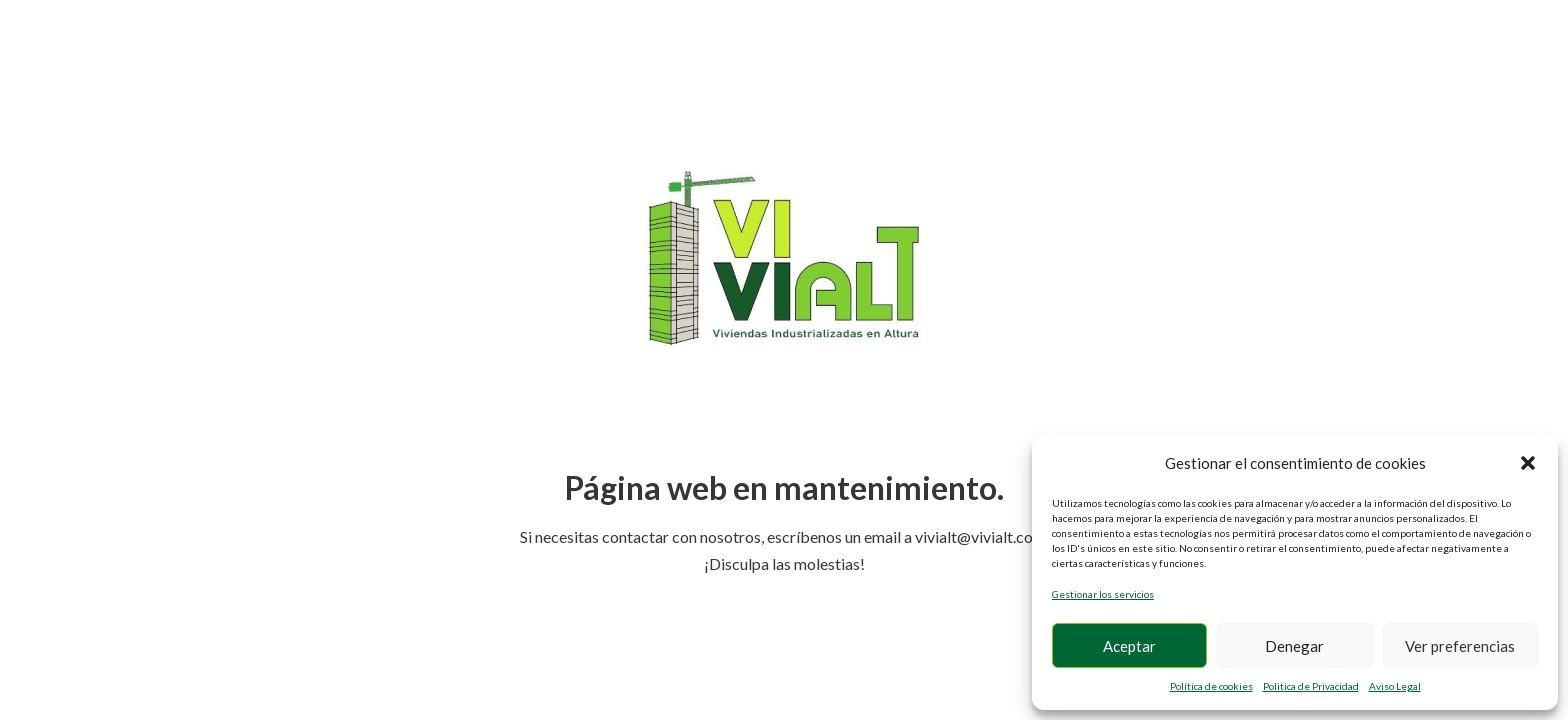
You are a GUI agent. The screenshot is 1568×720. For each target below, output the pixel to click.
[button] (1528, 463)
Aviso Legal (1395, 686)
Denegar (1294, 646)
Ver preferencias (1460, 646)
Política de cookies (1211, 686)
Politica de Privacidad (1311, 686)
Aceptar (1129, 646)
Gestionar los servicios (1103, 594)
